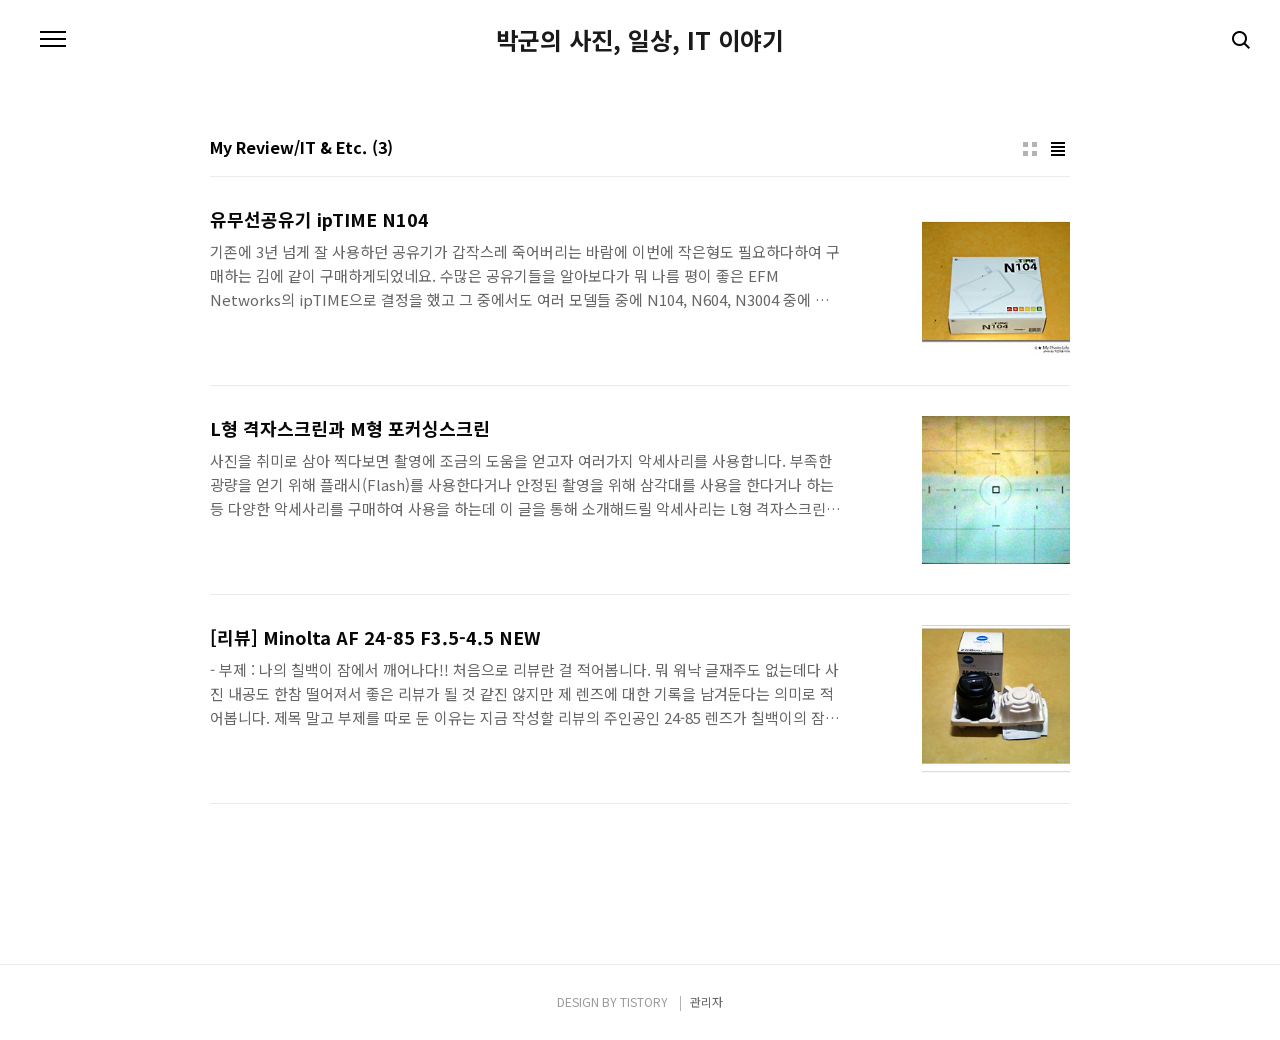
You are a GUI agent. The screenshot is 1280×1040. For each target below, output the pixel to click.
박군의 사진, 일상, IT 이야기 (640, 40)
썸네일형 (1030, 149)
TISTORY (644, 1001)
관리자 (706, 1001)
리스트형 (1058, 149)
